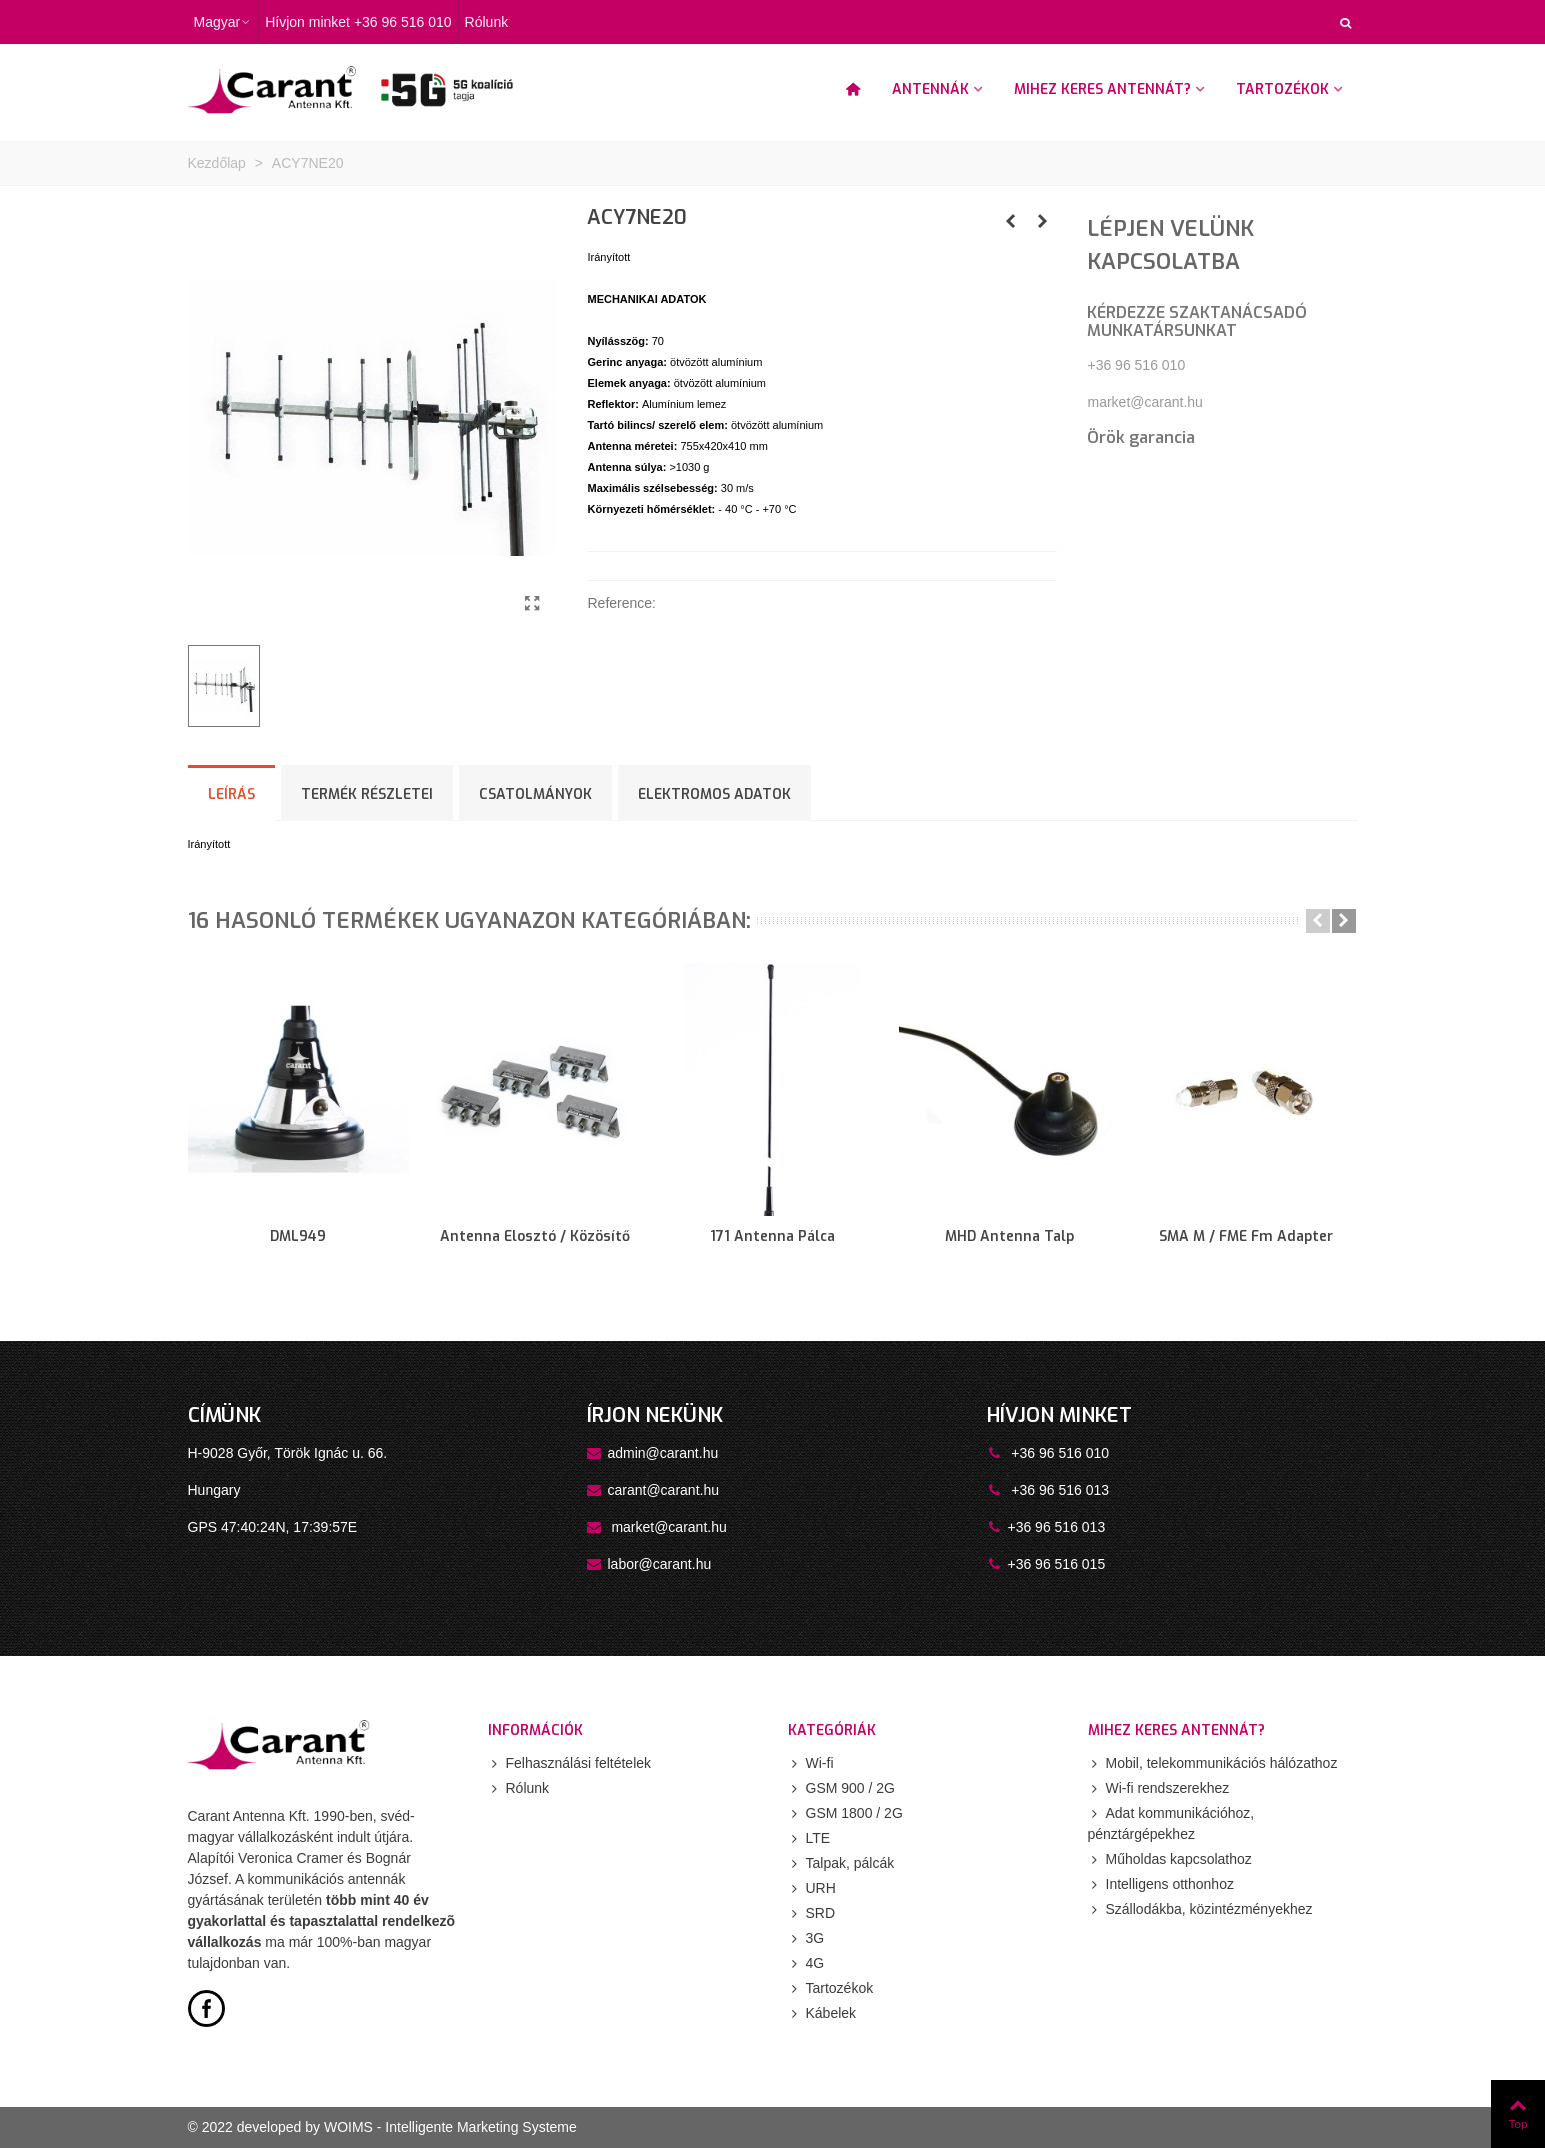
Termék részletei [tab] (367, 794)
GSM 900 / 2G (841, 1788)
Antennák (930, 89)
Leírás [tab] (231, 794)
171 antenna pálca (772, 1236)
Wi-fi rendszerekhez (1159, 1788)
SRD (812, 1913)
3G (806, 1938)
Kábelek (822, 2013)
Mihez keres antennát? (1102, 89)
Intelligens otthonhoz (1161, 1884)
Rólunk (519, 1788)
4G (806, 1963)
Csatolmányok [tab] (535, 794)
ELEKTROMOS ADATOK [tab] (714, 794)
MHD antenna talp (1009, 1236)
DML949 (298, 1236)
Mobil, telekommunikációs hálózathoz (1213, 1763)
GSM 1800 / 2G (845, 1813)
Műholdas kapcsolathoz (1170, 1859)
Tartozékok (1282, 89)
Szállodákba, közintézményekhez (1200, 1909)
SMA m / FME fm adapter (1246, 1236)
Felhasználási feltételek (570, 1763)
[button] (1318, 921)
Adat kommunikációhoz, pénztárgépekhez (1171, 1822)
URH (812, 1888)
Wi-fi (811, 1763)
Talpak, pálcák (841, 1863)
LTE (809, 1838)
